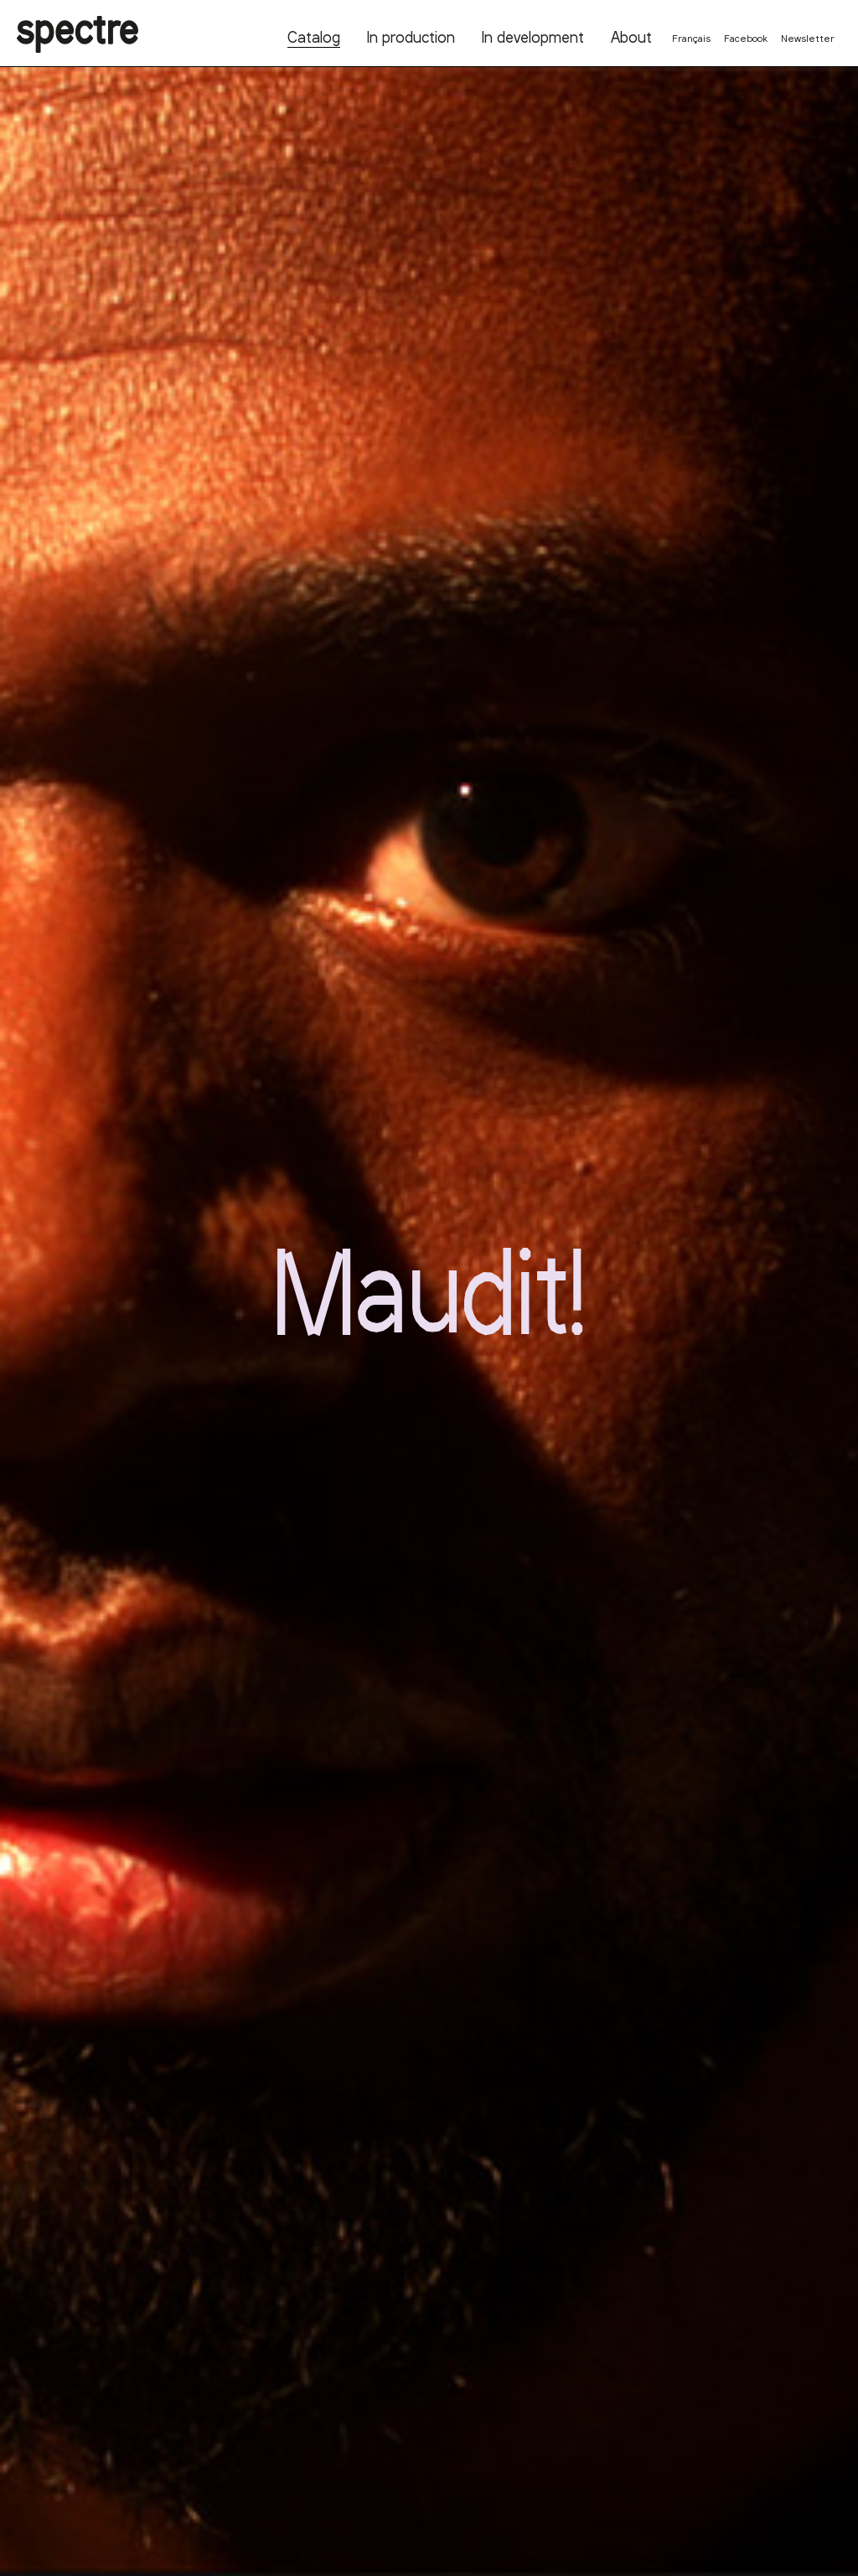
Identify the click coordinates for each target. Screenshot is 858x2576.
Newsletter (808, 38)
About (631, 37)
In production (411, 37)
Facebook (746, 38)
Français (691, 38)
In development (533, 37)
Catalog (313, 37)
